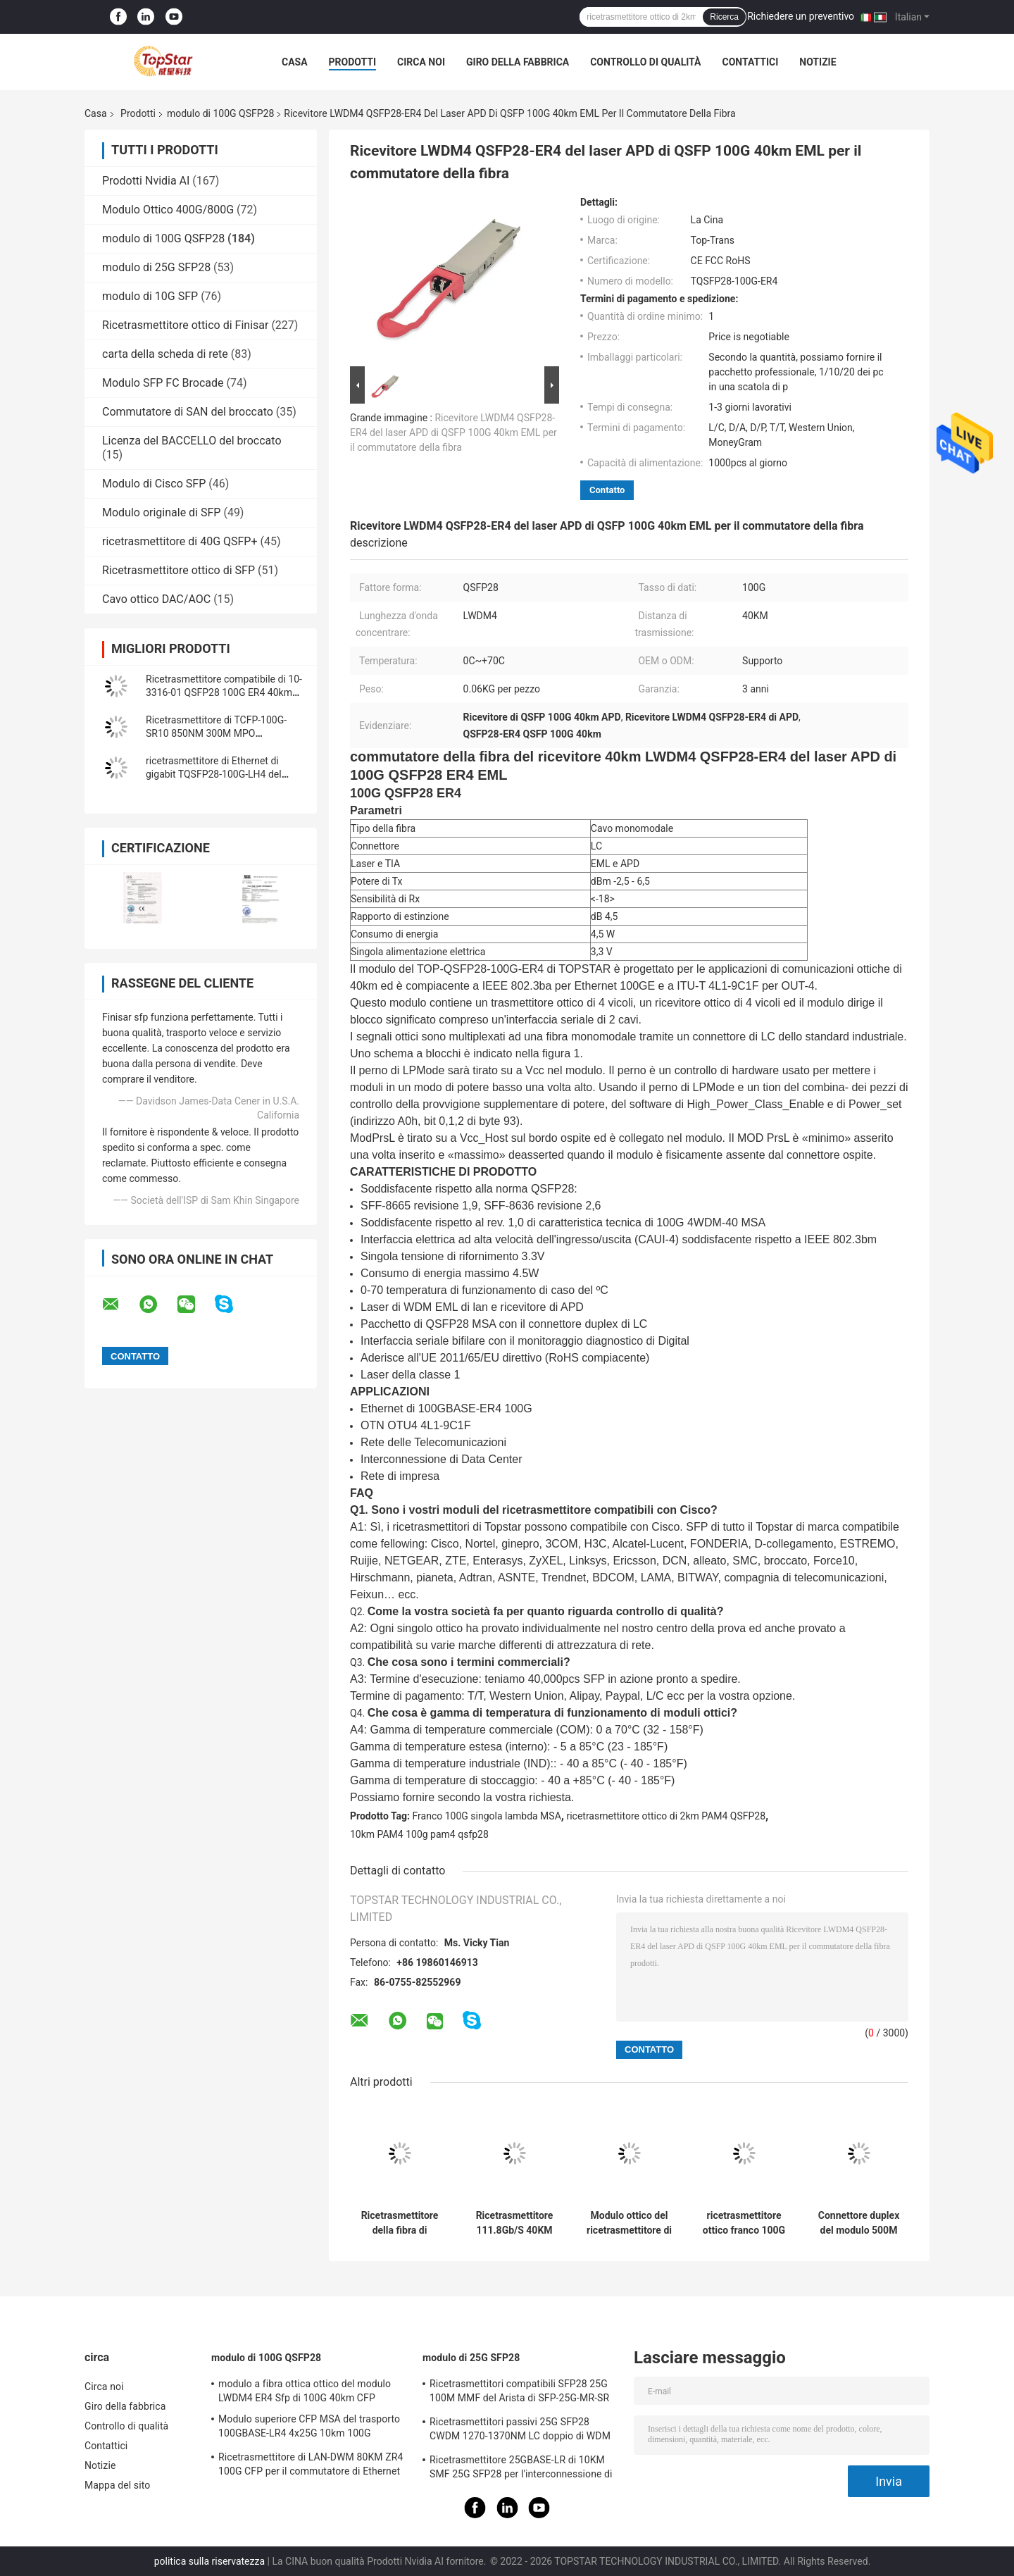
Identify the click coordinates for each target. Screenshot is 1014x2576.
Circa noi (421, 62)
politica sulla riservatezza (209, 2561)
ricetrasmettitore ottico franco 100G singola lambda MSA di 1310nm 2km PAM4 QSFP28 (744, 2223)
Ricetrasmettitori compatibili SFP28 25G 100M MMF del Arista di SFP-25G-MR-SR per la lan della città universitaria (519, 2393)
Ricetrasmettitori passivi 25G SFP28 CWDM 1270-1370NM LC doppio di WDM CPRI (520, 2431)
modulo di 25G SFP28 (156, 267)
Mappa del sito (117, 2485)
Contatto (607, 490)
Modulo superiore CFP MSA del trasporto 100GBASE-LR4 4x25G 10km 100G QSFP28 (309, 2428)
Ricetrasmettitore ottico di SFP (178, 570)
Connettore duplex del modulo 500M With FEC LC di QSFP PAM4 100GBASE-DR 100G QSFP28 (859, 2223)
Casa (295, 62)
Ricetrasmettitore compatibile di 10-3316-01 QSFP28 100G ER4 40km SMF (224, 692)
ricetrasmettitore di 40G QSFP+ (180, 541)
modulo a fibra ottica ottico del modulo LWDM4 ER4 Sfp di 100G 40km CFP (304, 2390)
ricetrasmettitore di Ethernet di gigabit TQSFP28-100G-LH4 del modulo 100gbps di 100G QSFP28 (220, 774)
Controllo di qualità (645, 62)
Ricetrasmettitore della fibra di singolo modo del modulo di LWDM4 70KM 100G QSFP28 (399, 2223)
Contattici (750, 62)
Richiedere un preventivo (800, 16)
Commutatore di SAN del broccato (187, 411)
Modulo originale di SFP (161, 512)
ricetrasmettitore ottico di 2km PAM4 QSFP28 (665, 1816)
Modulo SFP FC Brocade (163, 383)
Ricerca (724, 17)
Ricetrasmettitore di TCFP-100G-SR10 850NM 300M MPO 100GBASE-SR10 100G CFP (216, 733)
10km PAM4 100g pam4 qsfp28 (419, 1834)
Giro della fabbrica (517, 62)
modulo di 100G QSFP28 (220, 113)
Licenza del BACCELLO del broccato (192, 440)
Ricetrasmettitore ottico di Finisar (185, 325)
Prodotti (353, 62)
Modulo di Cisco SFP (154, 483)
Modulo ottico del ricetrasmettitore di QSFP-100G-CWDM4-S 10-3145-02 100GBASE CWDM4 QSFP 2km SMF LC (629, 2223)
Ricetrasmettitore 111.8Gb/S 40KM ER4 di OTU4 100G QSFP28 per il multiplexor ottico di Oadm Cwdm (515, 2223)
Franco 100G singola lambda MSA (487, 1816)
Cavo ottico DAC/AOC (156, 599)
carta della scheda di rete (165, 354)
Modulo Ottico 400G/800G (168, 209)
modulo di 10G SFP (150, 296)
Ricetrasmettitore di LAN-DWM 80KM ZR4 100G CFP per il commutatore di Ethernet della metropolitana (310, 2466)
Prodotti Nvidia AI (145, 180)
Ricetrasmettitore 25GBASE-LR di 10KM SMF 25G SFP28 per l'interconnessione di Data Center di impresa (521, 2469)
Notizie (817, 62)
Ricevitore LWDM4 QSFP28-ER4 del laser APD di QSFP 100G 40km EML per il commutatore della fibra (453, 432)
